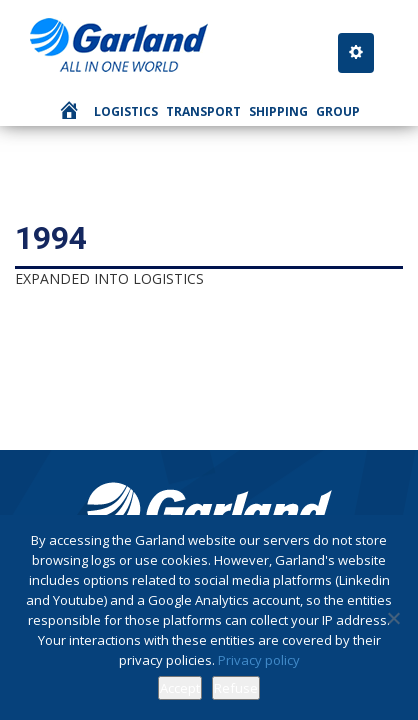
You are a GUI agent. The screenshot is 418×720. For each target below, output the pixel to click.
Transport (203, 111)
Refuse (236, 688)
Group (338, 111)
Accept (180, 688)
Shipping (278, 111)
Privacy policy (259, 660)
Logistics (126, 111)
